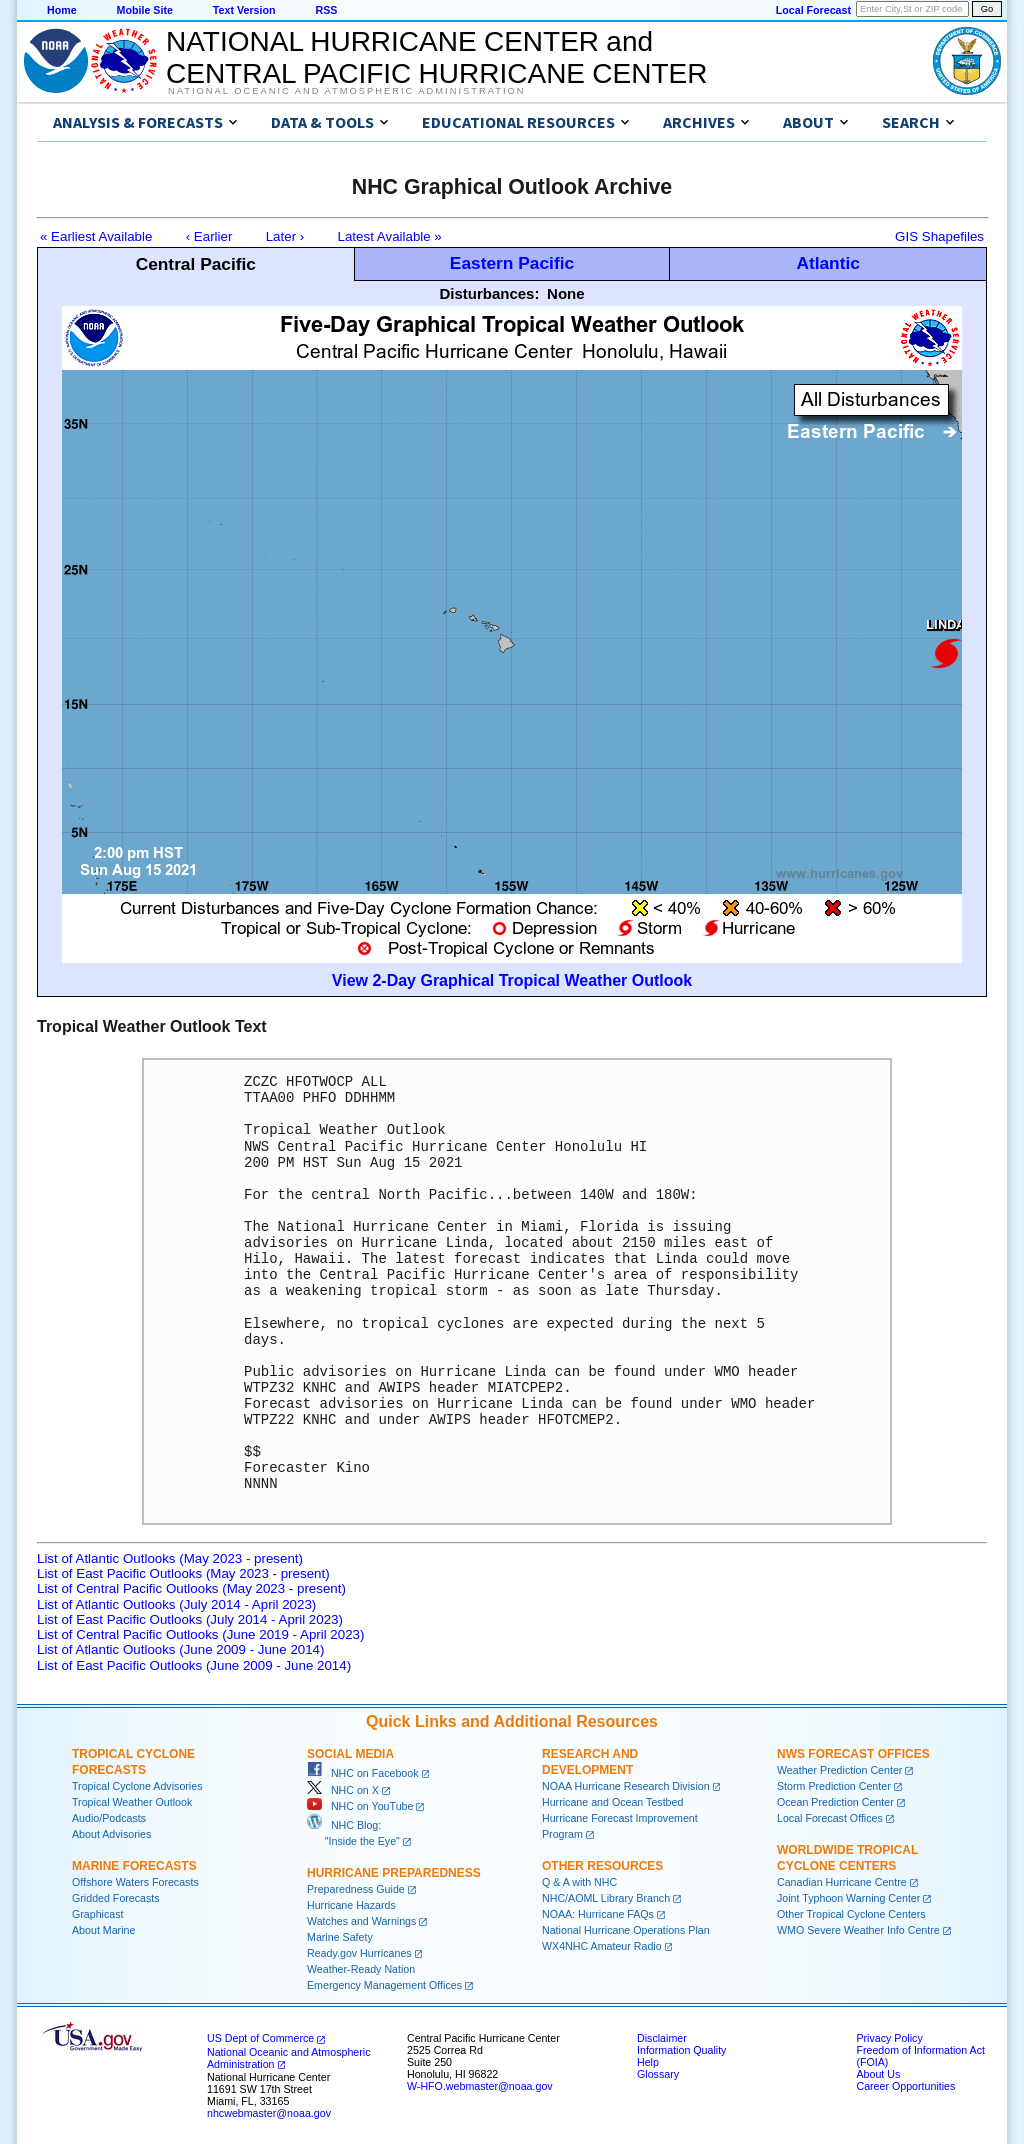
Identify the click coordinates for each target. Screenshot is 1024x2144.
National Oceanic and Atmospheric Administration (346, 91)
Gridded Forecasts (116, 1898)
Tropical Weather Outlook (132, 1802)
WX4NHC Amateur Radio (602, 1946)
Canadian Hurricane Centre (842, 1882)
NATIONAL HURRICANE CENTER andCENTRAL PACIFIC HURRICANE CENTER (436, 57)
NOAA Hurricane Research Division (626, 1786)
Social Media (350, 1754)
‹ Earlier (209, 236)
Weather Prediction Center (839, 1770)
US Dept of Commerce (260, 2038)
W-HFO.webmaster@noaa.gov (480, 2086)
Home (62, 10)
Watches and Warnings (361, 1921)
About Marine (103, 1930)
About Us (878, 2074)
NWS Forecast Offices (853, 1754)
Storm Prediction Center (834, 1786)
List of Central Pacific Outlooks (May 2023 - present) (191, 1588)
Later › (285, 236)
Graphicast (98, 1914)
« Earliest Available (96, 236)
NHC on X (343, 1790)
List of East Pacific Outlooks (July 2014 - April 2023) (190, 1619)
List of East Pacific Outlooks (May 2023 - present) (183, 1573)
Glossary (658, 2074)
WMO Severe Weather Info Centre (858, 1930)
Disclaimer (662, 2038)
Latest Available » (390, 236)
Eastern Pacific (512, 263)
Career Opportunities (905, 2086)
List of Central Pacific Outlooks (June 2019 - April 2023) (200, 1634)
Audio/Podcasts (109, 1818)
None (566, 293)
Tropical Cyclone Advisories (137, 1786)
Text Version (244, 10)
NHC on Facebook (363, 1773)
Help (648, 2062)
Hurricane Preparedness (394, 1873)
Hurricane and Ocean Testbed (612, 1802)
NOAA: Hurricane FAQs (598, 1914)
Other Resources (602, 1866)
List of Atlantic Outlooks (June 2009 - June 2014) (180, 1649)
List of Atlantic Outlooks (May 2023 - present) (170, 1558)
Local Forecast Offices (830, 1818)
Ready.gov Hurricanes (359, 1953)
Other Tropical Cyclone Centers (851, 1914)
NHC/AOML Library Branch (606, 1898)
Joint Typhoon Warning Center (848, 1898)
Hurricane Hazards (351, 1905)
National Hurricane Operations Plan (626, 1930)
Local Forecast (813, 10)
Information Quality (681, 2050)
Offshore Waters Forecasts (135, 1882)
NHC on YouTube (360, 1806)
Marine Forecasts (134, 1866)
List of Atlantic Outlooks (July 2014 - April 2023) (176, 1604)
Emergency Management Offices (384, 1985)
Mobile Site (145, 10)
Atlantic (828, 263)
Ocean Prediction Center (835, 1802)
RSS (326, 10)
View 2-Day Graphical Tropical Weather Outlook (512, 980)
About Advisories (111, 1834)
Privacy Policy (889, 2038)
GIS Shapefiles (939, 236)
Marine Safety (340, 1937)
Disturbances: (489, 293)
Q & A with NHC (579, 1882)
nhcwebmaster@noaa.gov (269, 2113)
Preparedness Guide (356, 1889)
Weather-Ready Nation (361, 1969)
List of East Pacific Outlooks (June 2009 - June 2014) (194, 1665)
